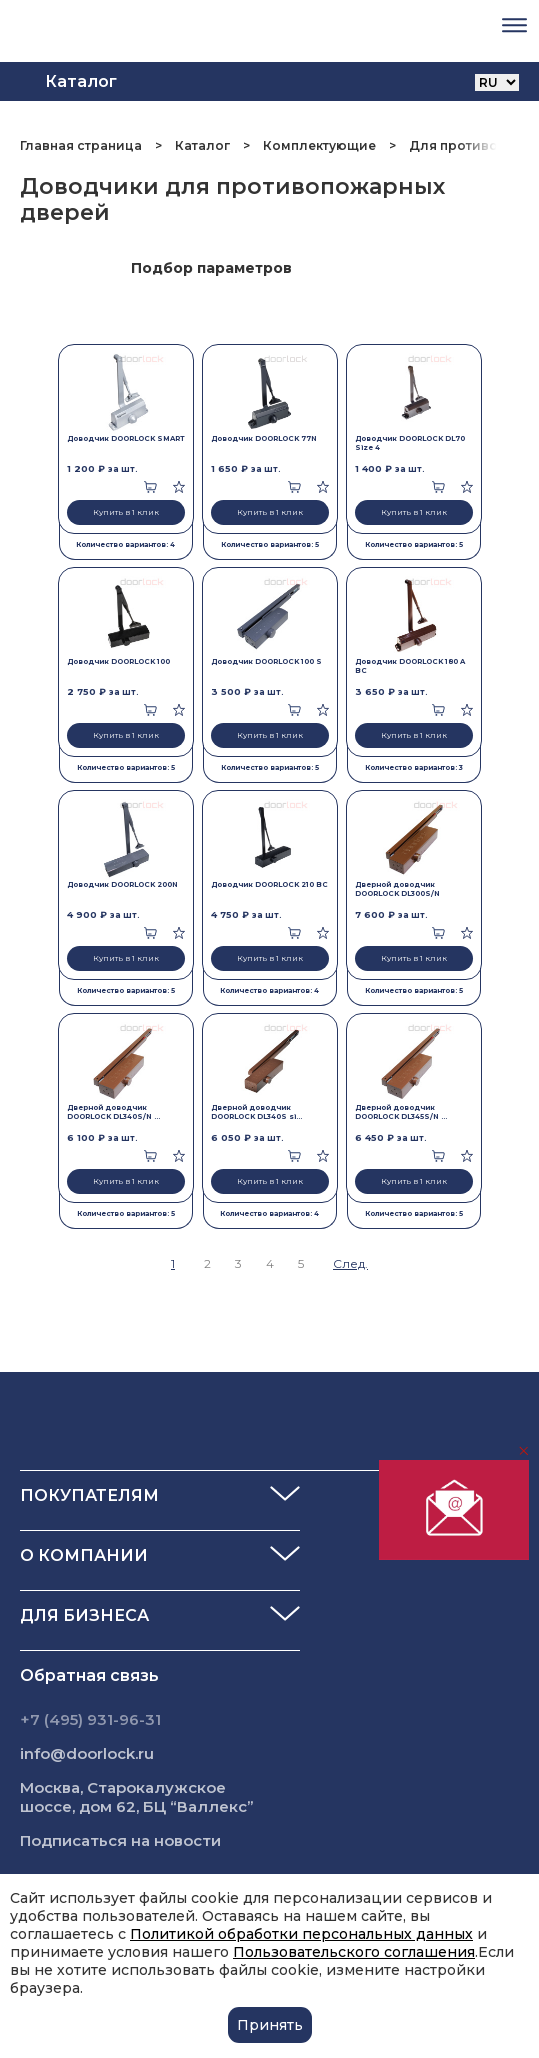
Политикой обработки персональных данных (301, 1934)
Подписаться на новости (120, 1840)
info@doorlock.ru (87, 1753)
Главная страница (82, 145)
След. (350, 1263)
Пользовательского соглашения (354, 1952)
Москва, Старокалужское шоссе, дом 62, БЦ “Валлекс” (137, 1797)
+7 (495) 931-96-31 (90, 1719)
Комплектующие (319, 145)
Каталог (202, 145)
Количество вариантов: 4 (125, 544)
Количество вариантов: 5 (270, 544)
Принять (270, 2025)
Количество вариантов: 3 (414, 767)
